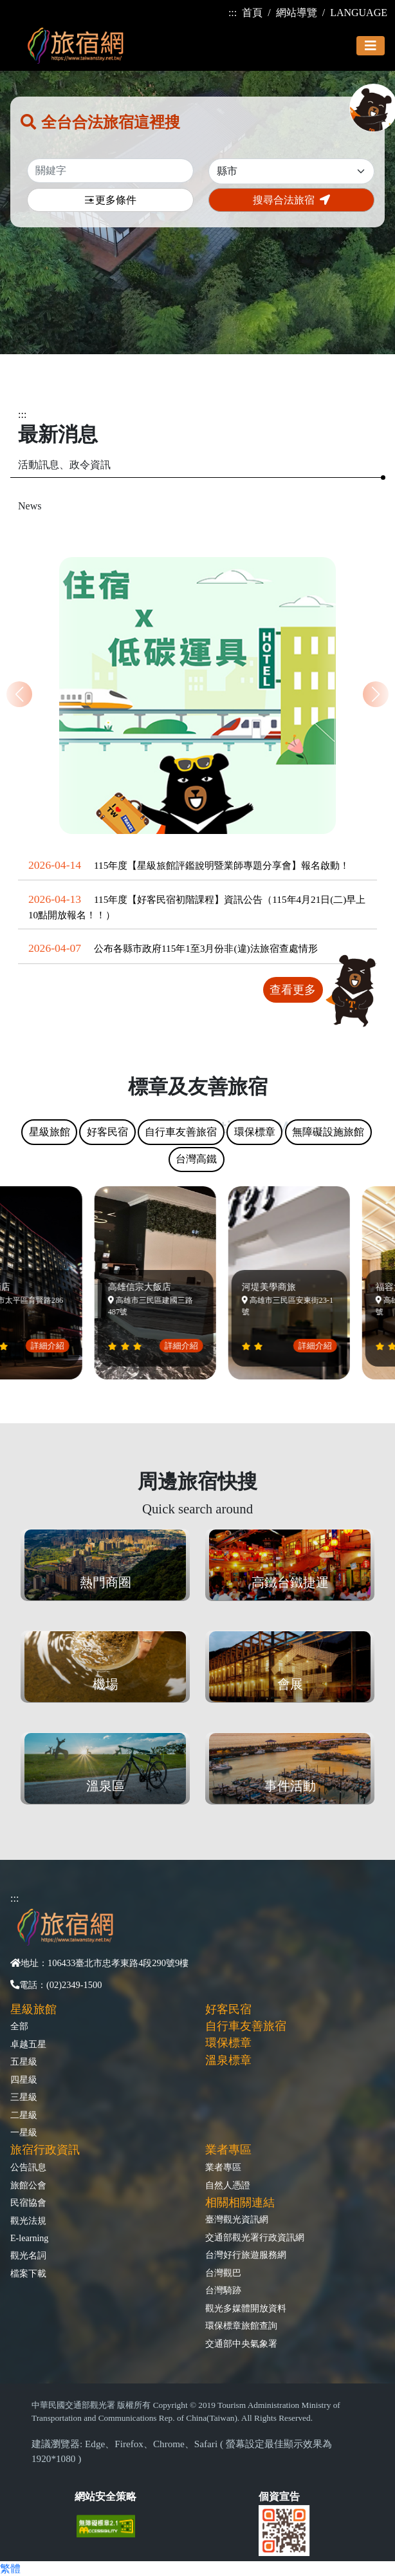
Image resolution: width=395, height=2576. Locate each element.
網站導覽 (296, 12)
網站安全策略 (105, 2496)
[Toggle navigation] (370, 45)
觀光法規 (28, 2220)
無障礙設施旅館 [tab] (328, 1131)
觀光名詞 (28, 2255)
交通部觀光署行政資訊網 (254, 2237)
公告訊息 (28, 2167)
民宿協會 (28, 2202)
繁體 (10, 2568)
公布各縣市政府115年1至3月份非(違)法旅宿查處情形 (206, 948)
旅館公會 (28, 2185)
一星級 (23, 2132)
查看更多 (293, 989)
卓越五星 (28, 2044)
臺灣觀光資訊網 (236, 2219)
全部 (19, 2026)
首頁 (252, 12)
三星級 (23, 2097)
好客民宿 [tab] (107, 1131)
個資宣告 (279, 2496)
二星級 (23, 2115)
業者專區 (223, 2167)
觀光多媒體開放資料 (245, 2308)
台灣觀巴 (223, 2273)
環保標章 (228, 2042)
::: (232, 12)
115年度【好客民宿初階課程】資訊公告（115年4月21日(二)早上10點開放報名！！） (196, 907)
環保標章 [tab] (254, 1131)
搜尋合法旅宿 (291, 199)
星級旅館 (33, 2009)
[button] (376, 694)
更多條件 (110, 200)
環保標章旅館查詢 (241, 2325)
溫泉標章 (228, 2060)
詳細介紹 (50, 1345)
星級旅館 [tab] (49, 1131)
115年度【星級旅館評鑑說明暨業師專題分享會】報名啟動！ (221, 865)
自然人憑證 (227, 2185)
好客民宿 (228, 2009)
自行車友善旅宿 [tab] (181, 1131)
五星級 (23, 2061)
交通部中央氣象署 (241, 2343)
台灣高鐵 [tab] (196, 1158)
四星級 (23, 2079)
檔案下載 (28, 2273)
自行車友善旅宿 (245, 2026)
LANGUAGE (358, 12)
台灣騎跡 (223, 2290)
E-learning (29, 2238)
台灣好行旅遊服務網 (245, 2254)
